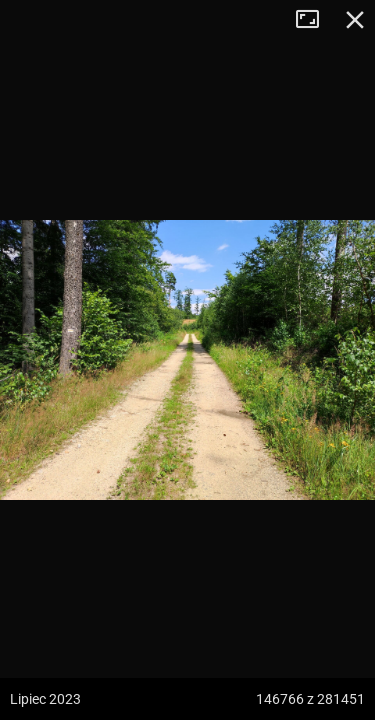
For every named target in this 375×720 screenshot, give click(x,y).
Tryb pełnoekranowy (315, 20)
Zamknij (355, 20)
